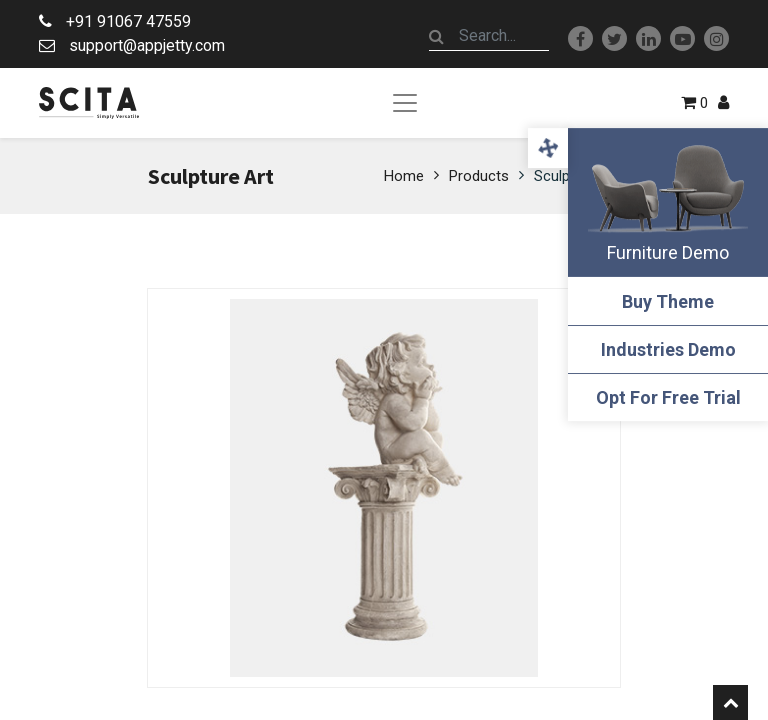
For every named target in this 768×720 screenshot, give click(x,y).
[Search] (437, 36)
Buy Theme (668, 301)
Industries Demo (668, 349)
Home (404, 176)
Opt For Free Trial (668, 397)
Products (479, 176)
